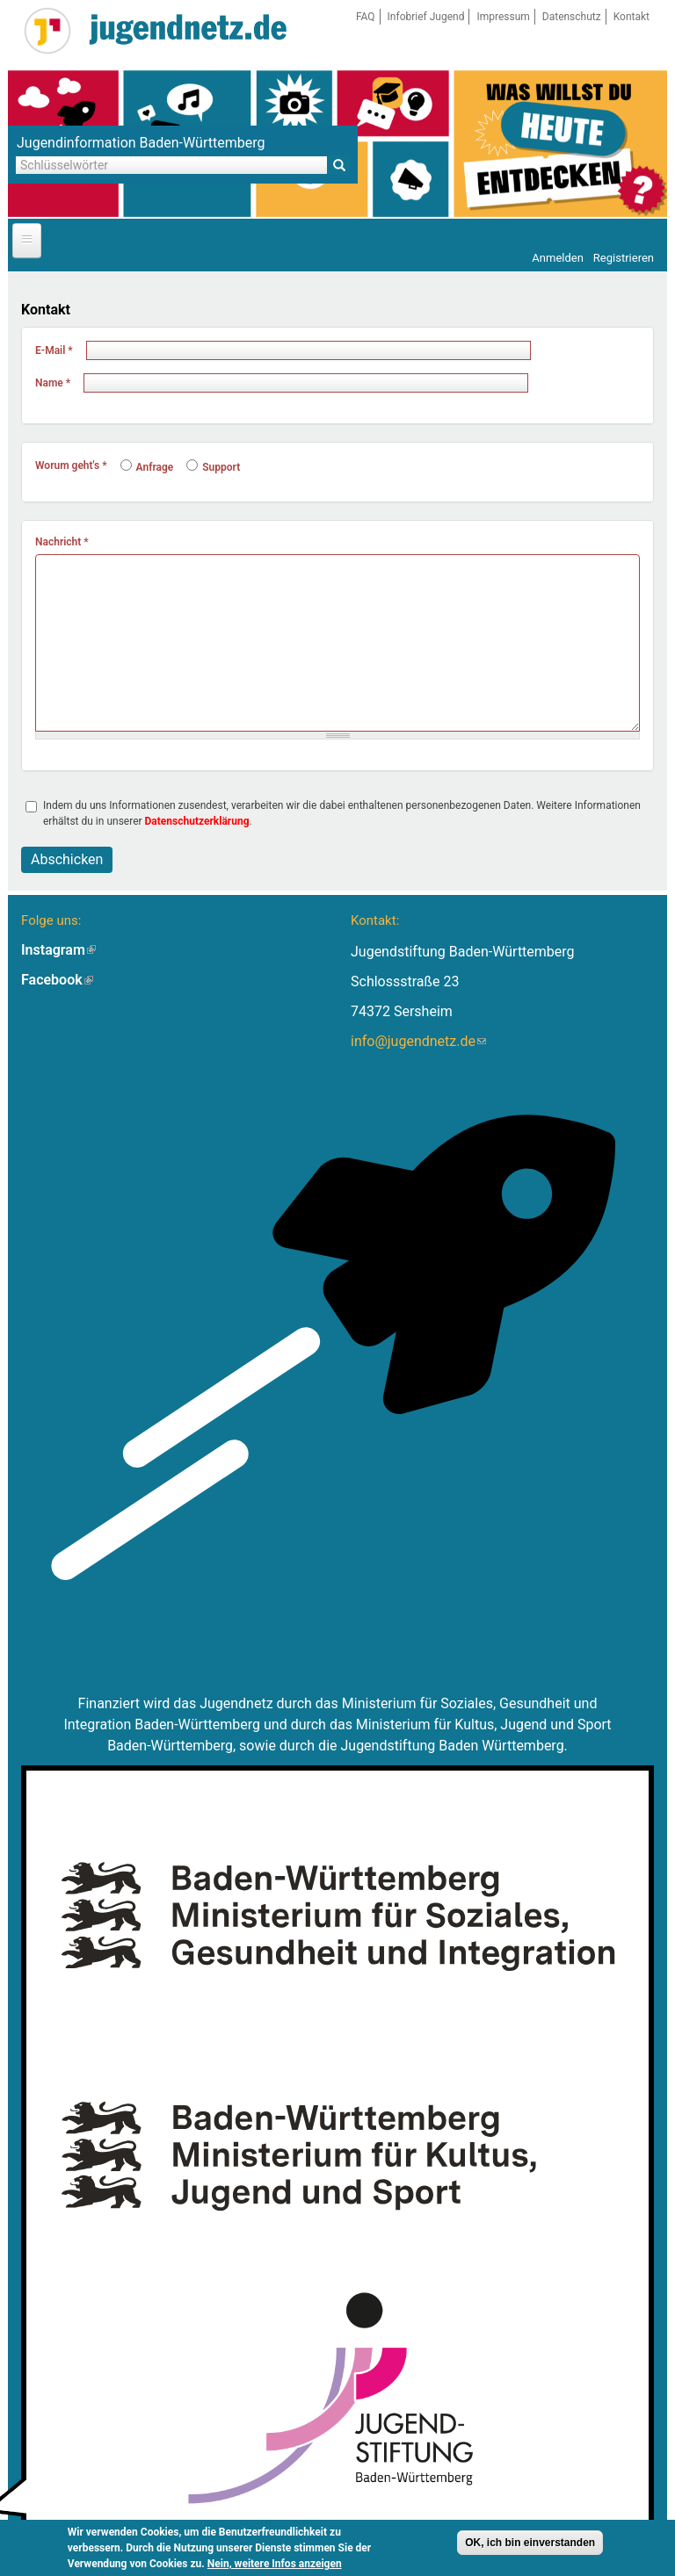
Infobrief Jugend (426, 17)
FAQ (365, 17)
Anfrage (147, 467)
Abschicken (67, 859)
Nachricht (62, 542)
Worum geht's (71, 465)
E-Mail (54, 350)
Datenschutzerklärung (197, 821)
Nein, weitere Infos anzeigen (274, 2564)
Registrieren (623, 257)
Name (52, 383)
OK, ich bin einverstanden (530, 2543)
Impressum (502, 17)
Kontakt (631, 17)
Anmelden (558, 257)
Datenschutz (571, 17)
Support (213, 467)
